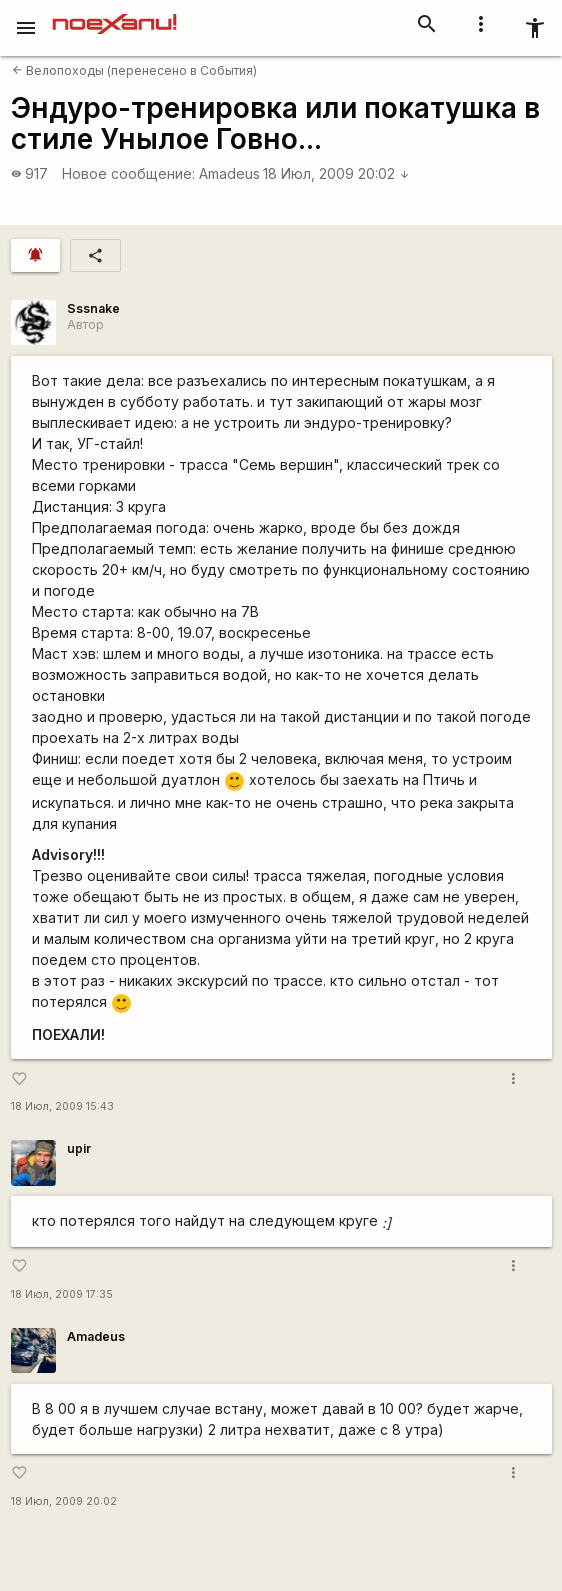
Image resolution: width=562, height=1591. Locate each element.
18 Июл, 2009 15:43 (62, 1106)
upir (79, 1148)
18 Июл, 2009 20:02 (336, 173)
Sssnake (93, 308)
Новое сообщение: (128, 173)
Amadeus (229, 173)
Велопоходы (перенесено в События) (134, 70)
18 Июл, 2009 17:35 (62, 1294)
